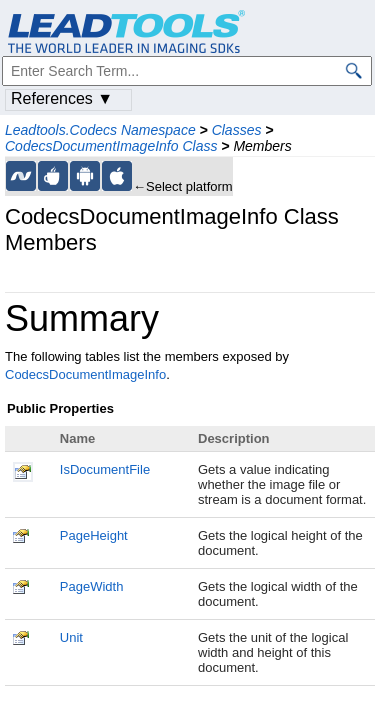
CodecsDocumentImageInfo (85, 374)
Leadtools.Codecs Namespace (100, 130)
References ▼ (62, 98)
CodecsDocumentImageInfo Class (111, 146)
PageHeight (94, 535)
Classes (237, 130)
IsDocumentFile (105, 469)
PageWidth (92, 586)
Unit (71, 637)
